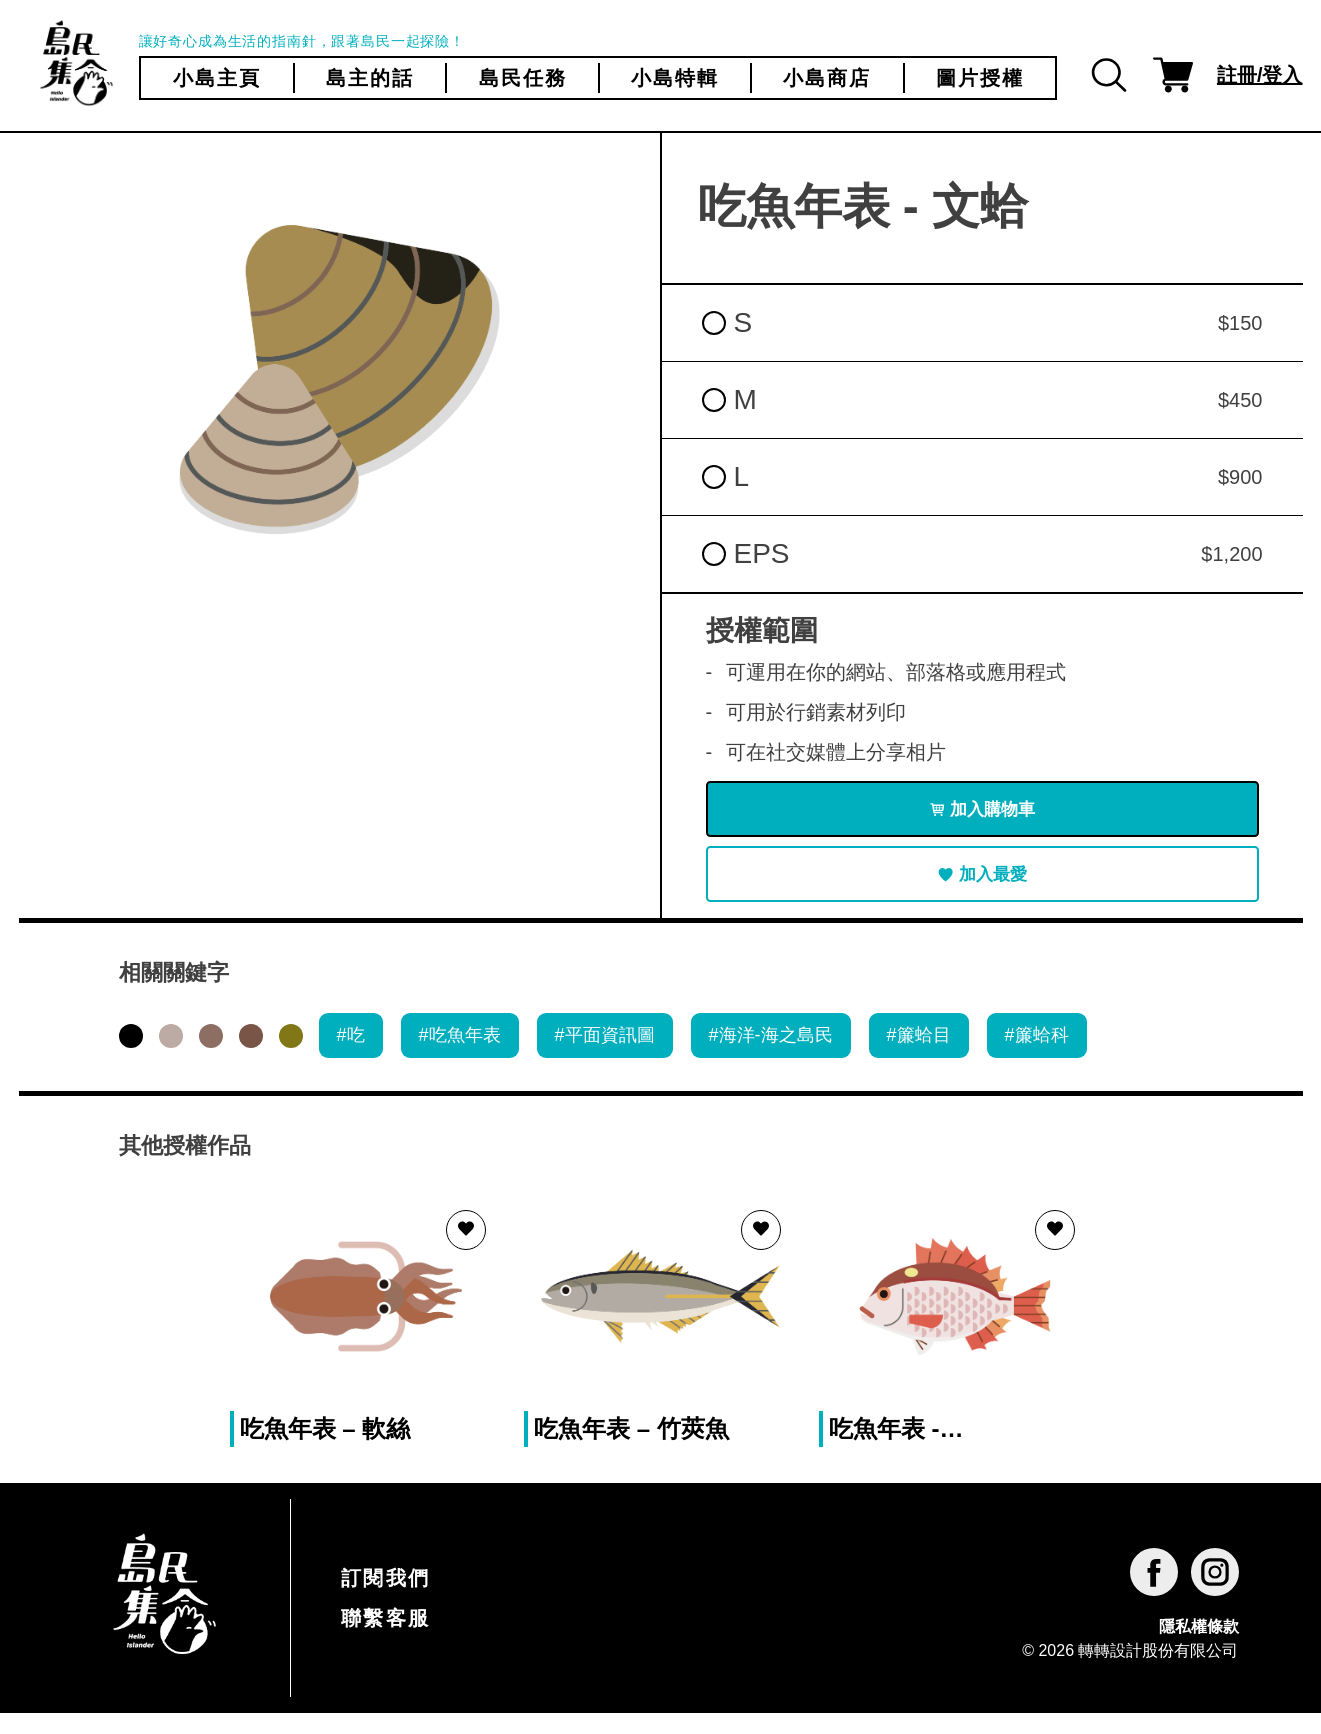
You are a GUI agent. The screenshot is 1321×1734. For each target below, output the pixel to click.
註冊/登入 (1260, 75)
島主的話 (370, 78)
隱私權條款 (1199, 1647)
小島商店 (827, 78)
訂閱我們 (386, 1599)
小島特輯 (675, 78)
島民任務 (523, 78)
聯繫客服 (386, 1639)
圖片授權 (980, 78)
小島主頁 (217, 78)
